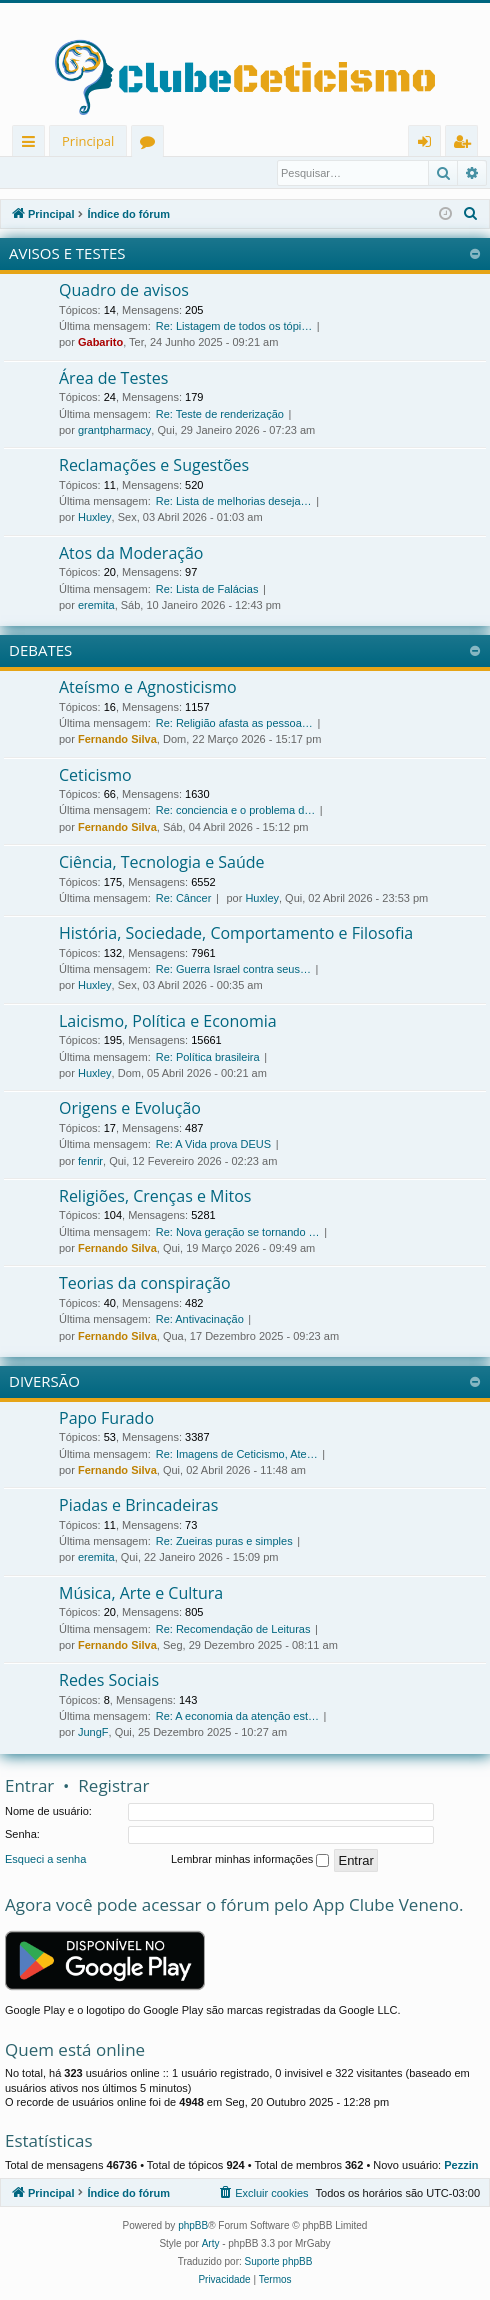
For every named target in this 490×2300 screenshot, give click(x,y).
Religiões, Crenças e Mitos (155, 1197)
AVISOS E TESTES (67, 254)
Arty (211, 2244)
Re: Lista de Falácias (207, 590)
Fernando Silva (117, 740)
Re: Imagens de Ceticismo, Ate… (237, 1455)
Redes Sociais (109, 1681)
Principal (88, 141)
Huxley (95, 518)
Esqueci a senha (45, 1860)
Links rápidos (32, 144)
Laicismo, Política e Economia (168, 1022)
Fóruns (151, 144)
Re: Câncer (184, 899)
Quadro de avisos (124, 291)
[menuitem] (471, 215)
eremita (96, 606)
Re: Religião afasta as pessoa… (234, 724)
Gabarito (100, 343)
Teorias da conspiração (145, 1284)
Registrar (109, 173)
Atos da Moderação (131, 554)
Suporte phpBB (279, 2262)
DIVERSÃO (44, 1382)
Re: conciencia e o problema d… (236, 811)
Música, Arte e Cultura (141, 1594)
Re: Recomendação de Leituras (233, 1630)
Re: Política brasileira (208, 1058)
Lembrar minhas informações (250, 1861)
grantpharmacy (114, 431)
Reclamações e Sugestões (154, 466)
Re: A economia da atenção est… (237, 1717)
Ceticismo (95, 776)
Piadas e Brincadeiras (138, 1506)
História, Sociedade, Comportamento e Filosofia (236, 934)
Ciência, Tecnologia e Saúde (162, 863)
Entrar (39, 173)
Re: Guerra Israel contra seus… (233, 970)
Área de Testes (113, 379)
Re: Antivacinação (200, 1320)
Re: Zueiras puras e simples (224, 1542)
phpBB (193, 2226)
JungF (93, 1733)
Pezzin (461, 2166)
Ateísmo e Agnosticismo (148, 688)
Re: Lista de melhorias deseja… (234, 502)
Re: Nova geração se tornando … (238, 1233)
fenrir (90, 1162)
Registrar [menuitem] (466, 144)
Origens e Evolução (130, 1109)
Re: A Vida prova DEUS (213, 1145)
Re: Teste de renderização (220, 415)
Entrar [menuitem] (429, 144)
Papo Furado (106, 1419)
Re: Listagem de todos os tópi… (234, 327)
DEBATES (40, 651)
